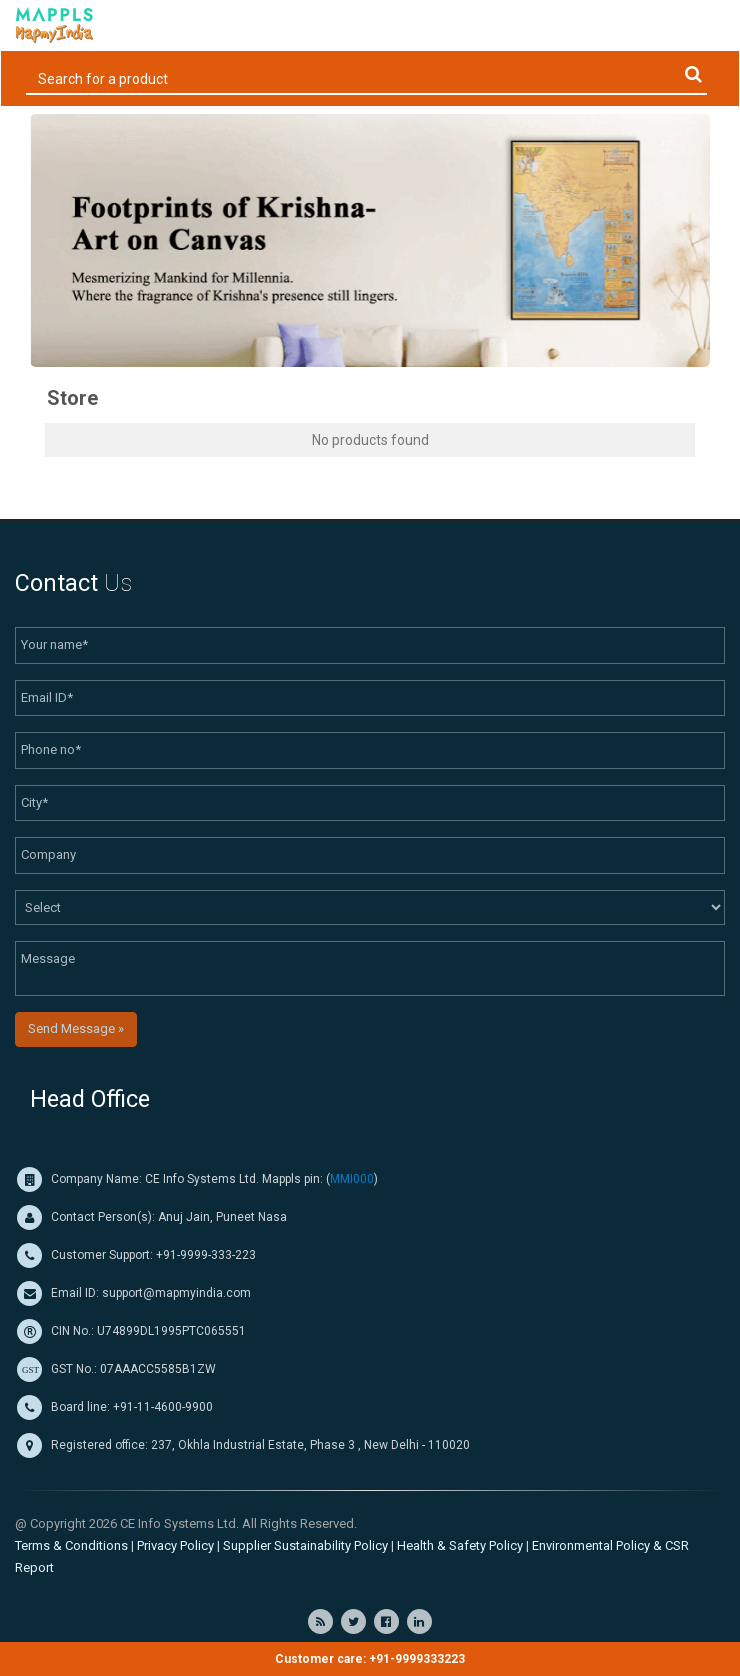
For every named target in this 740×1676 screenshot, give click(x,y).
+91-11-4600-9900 (161, 1407)
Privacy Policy (175, 1545)
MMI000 (352, 1179)
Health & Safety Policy (460, 1545)
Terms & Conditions (71, 1545)
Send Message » (76, 1028)
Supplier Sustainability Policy (305, 1545)
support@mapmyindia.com (176, 1293)
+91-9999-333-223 (206, 1255)
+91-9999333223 (417, 1659)
